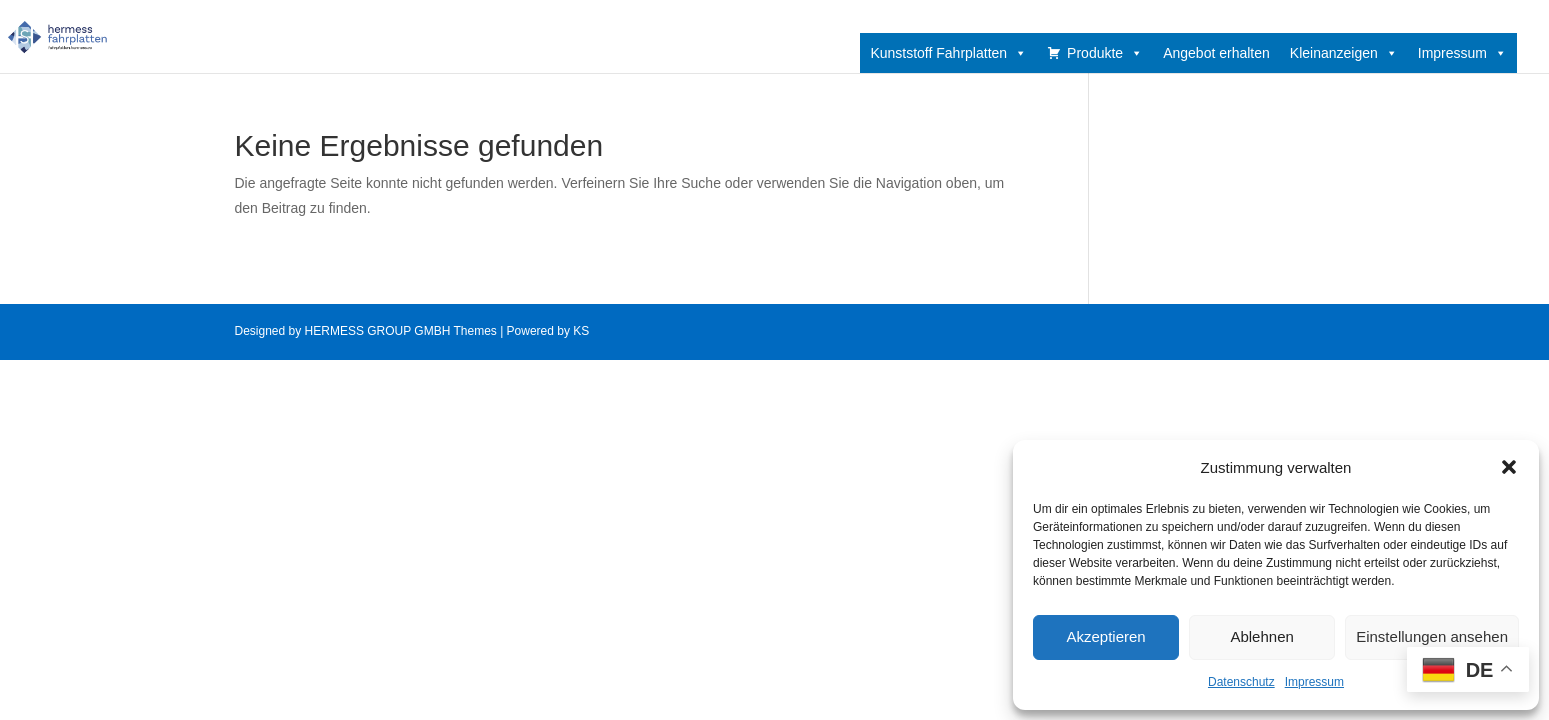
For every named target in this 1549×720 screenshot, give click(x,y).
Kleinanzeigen (1344, 53)
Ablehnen (1261, 636)
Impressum (1314, 682)
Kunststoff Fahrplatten (948, 53)
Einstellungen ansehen (1432, 636)
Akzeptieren (1105, 636)
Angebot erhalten (1216, 53)
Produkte (1105, 53)
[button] (1509, 467)
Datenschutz (1241, 682)
